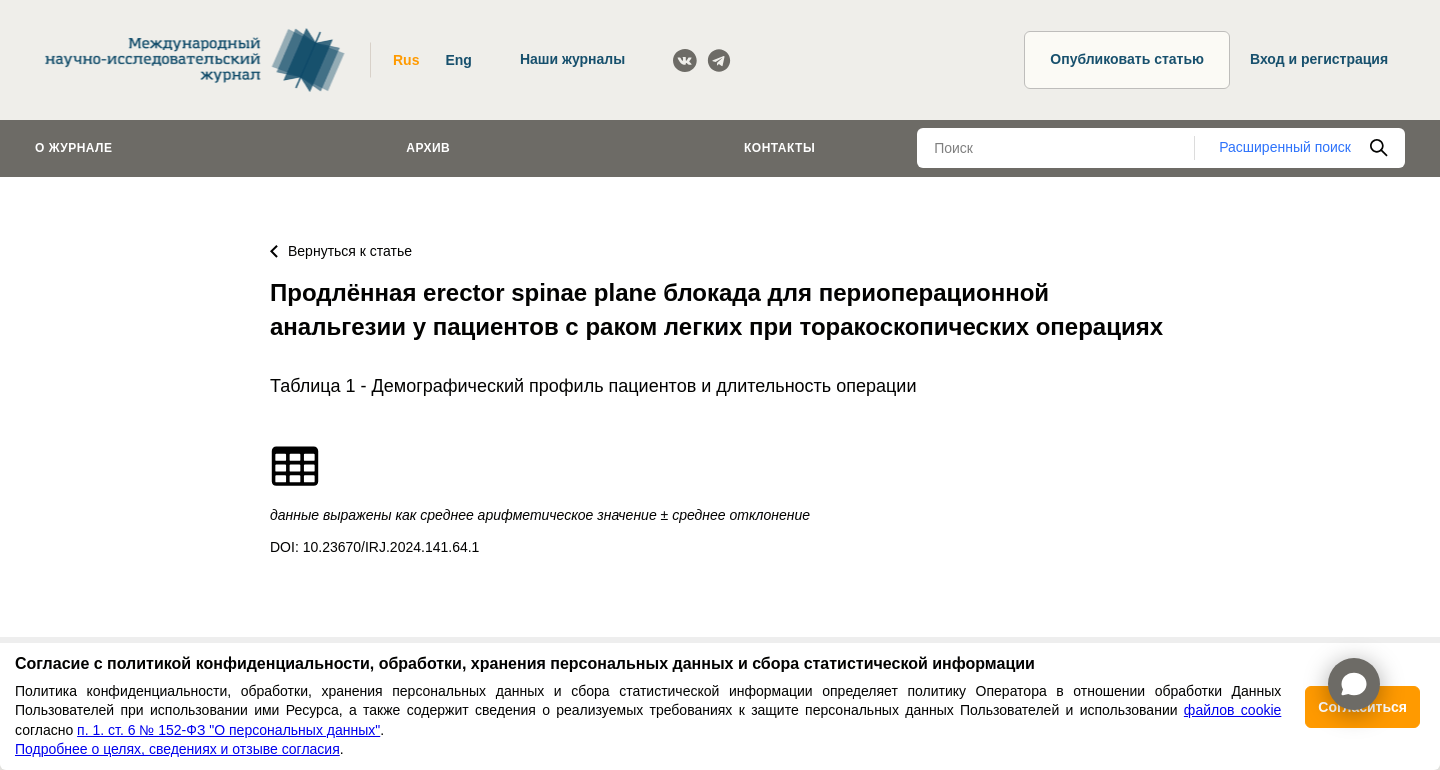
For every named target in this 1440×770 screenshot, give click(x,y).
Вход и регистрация (1319, 59)
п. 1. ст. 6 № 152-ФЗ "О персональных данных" (228, 730)
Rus (406, 60)
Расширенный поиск (1285, 147)
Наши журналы (572, 59)
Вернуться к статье (341, 251)
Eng (458, 60)
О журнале (74, 148)
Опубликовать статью (1127, 59)
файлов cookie (1232, 710)
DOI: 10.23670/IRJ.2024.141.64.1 (374, 547)
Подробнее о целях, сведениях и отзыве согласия (177, 749)
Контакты (779, 148)
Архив (428, 148)
